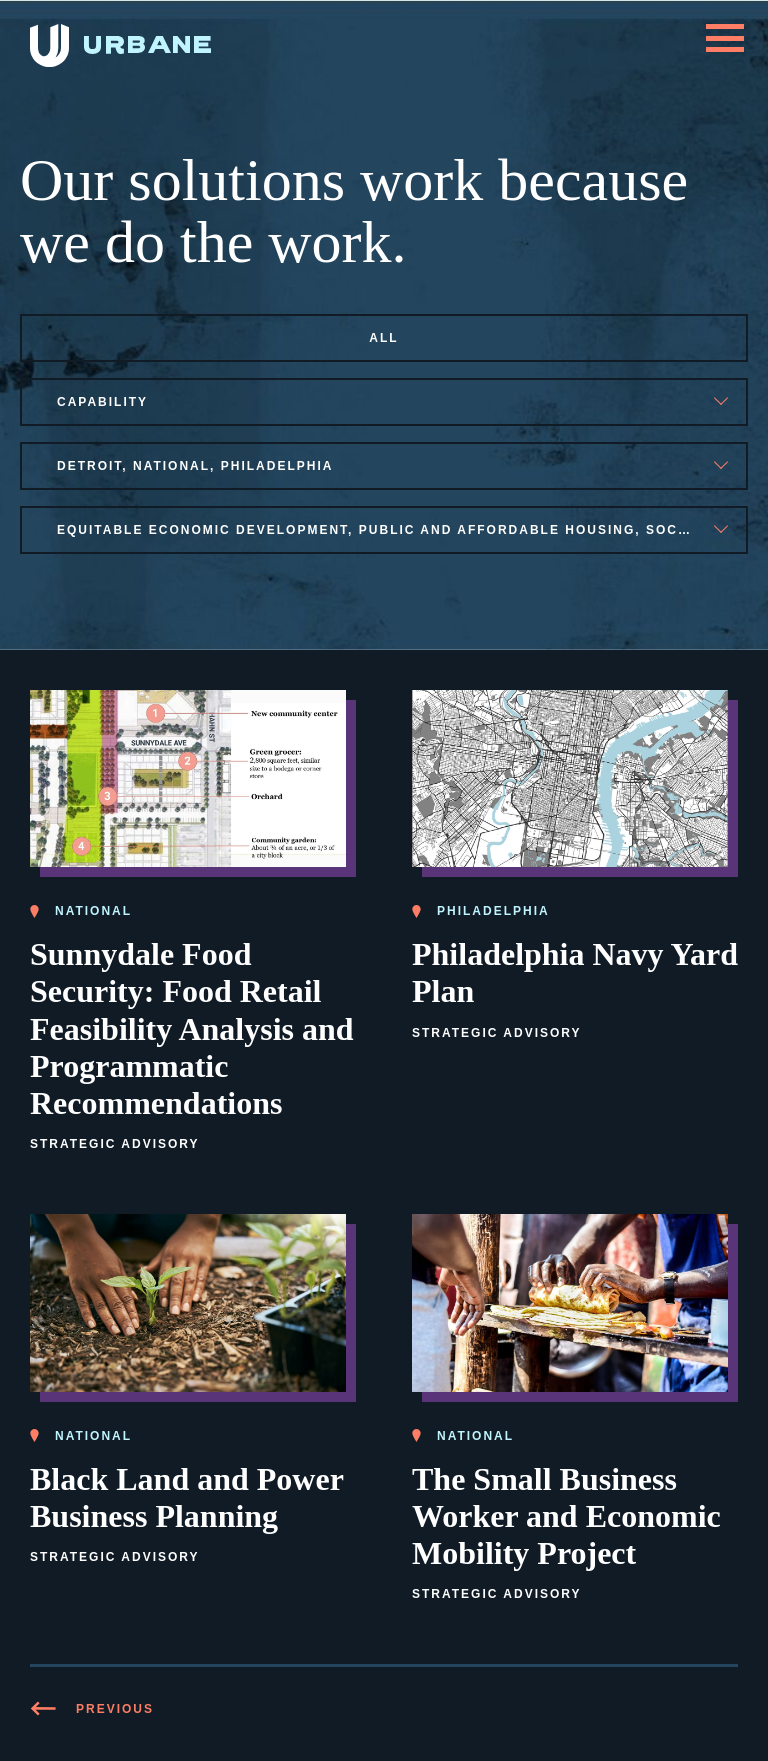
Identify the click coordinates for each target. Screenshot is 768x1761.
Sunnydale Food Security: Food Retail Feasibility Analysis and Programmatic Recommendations (192, 1028)
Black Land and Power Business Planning (187, 1497)
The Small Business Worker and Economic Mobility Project (566, 1516)
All (383, 338)
